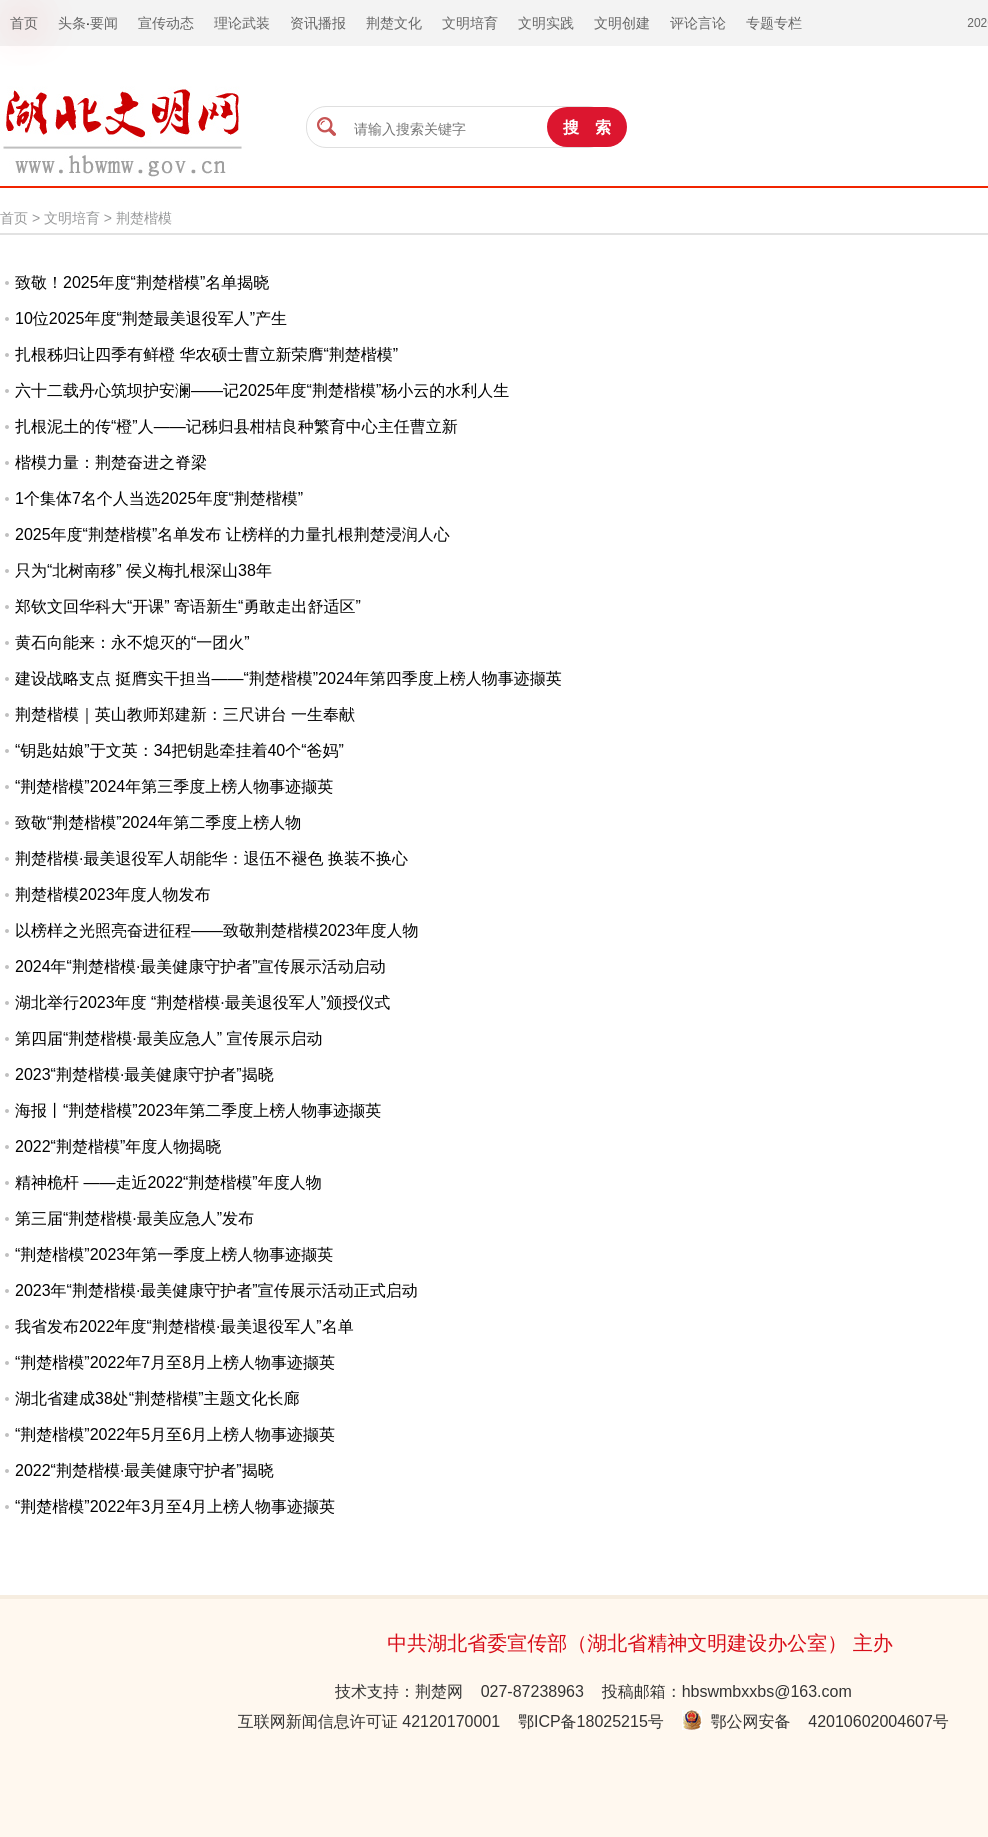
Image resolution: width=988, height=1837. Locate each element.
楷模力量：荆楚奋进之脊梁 (111, 462)
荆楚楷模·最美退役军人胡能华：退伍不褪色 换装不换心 (211, 858)
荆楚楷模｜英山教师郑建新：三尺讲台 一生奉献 (185, 714)
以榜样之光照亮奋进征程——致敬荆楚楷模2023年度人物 (217, 930)
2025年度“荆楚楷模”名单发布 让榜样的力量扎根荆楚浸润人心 (232, 534)
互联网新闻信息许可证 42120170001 (369, 1721)
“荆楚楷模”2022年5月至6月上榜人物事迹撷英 (175, 1434)
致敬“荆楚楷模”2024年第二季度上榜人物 (158, 822)
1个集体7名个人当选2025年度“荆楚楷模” (159, 498)
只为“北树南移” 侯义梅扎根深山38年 (143, 570)
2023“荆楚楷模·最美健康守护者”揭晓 (144, 1074)
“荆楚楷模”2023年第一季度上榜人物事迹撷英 (174, 1254)
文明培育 (72, 218)
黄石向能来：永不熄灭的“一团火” (132, 642)
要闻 (104, 23)
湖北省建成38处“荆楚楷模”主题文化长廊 (157, 1398)
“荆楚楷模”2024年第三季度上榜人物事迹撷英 (174, 786)
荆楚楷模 (144, 218)
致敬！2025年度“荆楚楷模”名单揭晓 (142, 282)
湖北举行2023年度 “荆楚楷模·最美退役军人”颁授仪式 (202, 1002)
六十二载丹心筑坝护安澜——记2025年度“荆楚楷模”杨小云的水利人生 (262, 390)
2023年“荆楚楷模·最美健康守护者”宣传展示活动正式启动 (216, 1290)
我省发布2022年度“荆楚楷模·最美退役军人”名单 (184, 1326)
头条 (72, 23)
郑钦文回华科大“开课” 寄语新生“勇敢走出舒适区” (188, 606)
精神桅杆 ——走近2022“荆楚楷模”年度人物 (168, 1182)
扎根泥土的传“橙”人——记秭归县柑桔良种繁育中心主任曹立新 (236, 426)
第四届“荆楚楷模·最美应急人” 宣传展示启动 (169, 1038)
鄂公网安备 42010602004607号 (815, 1721)
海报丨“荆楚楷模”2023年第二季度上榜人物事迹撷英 (198, 1110)
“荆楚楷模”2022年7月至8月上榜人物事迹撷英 (175, 1362)
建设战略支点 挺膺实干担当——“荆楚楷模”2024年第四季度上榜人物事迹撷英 (288, 678)
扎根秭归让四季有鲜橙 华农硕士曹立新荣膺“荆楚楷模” (206, 354)
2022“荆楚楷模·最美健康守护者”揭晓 (144, 1470)
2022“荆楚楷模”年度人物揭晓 (118, 1146)
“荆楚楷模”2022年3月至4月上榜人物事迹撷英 (175, 1506)
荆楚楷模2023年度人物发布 (113, 894)
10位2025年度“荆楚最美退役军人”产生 (151, 318)
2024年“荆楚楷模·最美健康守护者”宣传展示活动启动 (200, 966)
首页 (14, 218)
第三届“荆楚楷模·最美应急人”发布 (134, 1218)
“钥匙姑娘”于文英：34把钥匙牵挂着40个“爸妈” (179, 750)
